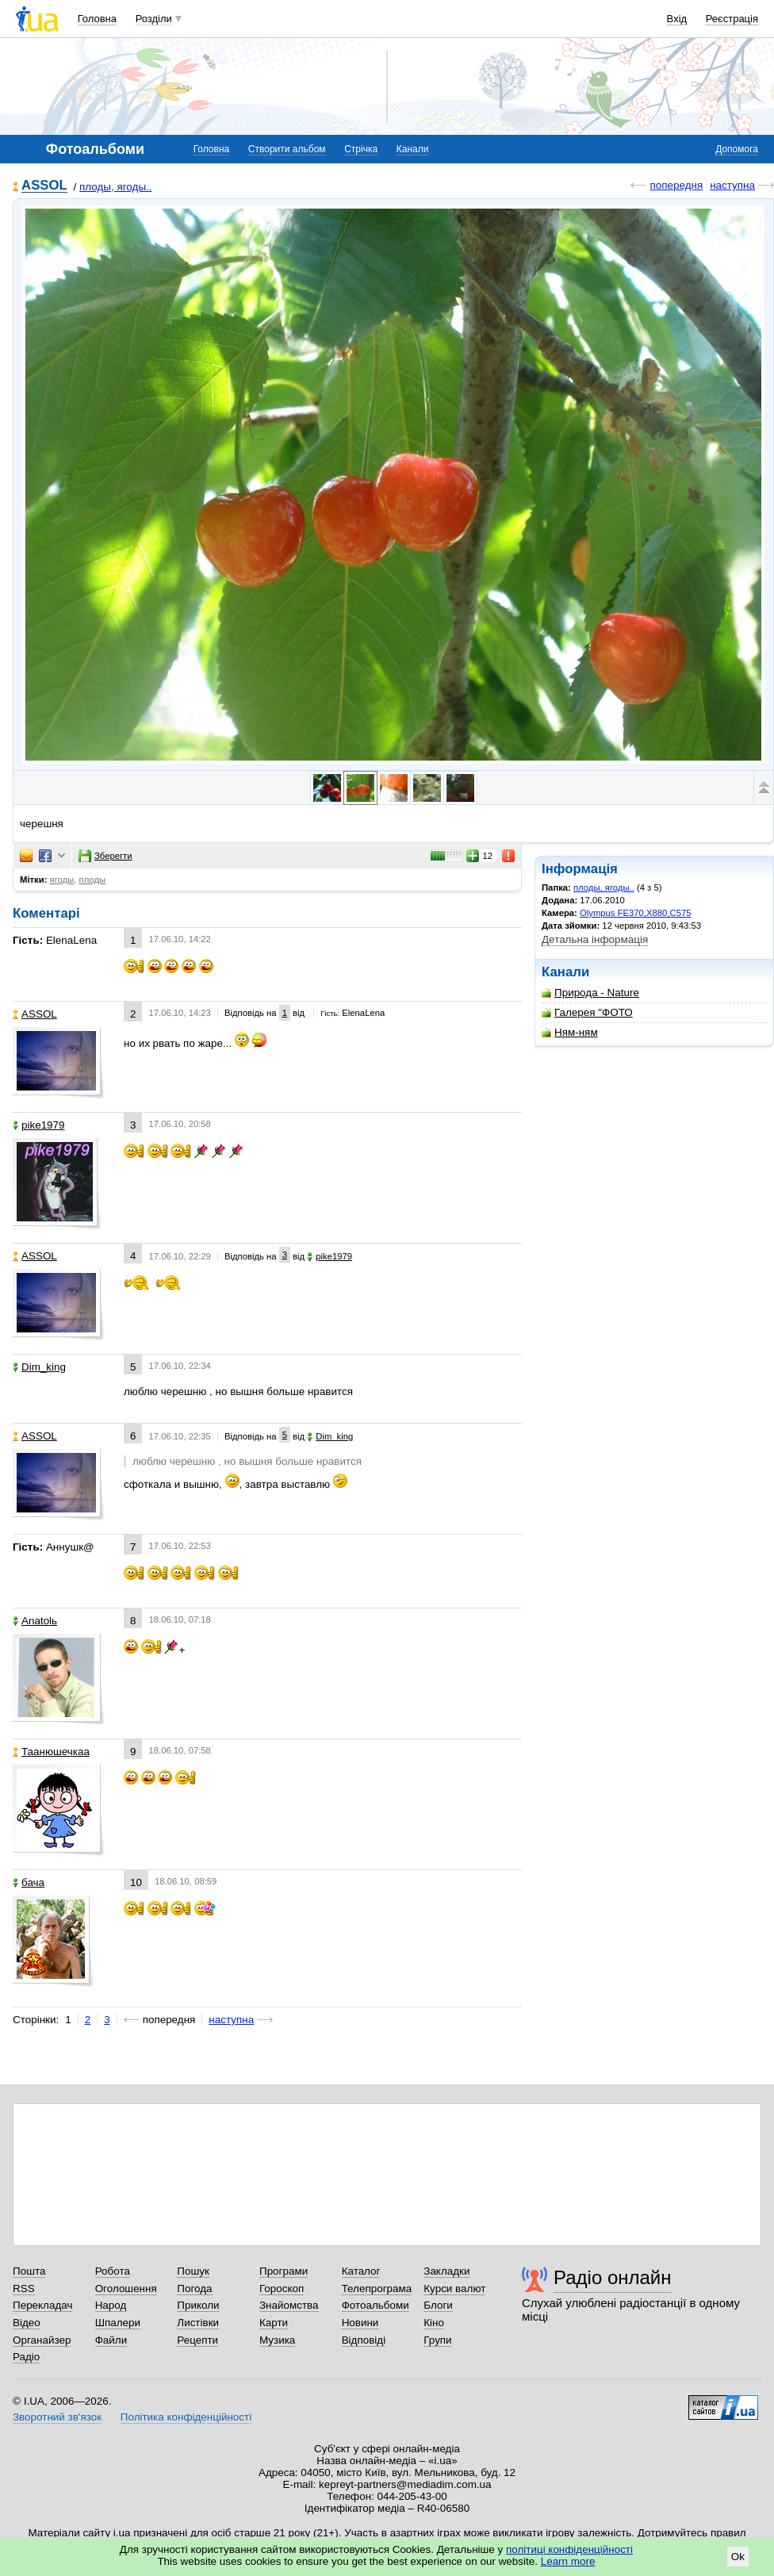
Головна (97, 19)
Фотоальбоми (375, 2305)
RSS (24, 2288)
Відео (26, 2323)
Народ (111, 2305)
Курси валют (454, 2288)
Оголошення (126, 2288)
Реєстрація (732, 19)
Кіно (433, 2323)
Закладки (446, 2271)
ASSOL (44, 186)
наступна (732, 185)
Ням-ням (570, 1032)
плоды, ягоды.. (115, 187)
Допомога (736, 149)
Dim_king (39, 1367)
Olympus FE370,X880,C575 (635, 913)
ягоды (62, 879)
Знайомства (289, 2305)
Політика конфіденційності (186, 2417)
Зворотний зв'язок (57, 2417)
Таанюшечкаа (51, 1752)
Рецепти (197, 2340)
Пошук (193, 2271)
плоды (92, 879)
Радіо (26, 2357)
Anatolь (35, 1621)
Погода (194, 2288)
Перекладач (42, 2305)
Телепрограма (377, 2288)
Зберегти (105, 855)
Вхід (677, 19)
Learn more (568, 2561)
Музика (277, 2340)
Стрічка (360, 149)
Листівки (198, 2323)
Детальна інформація (595, 939)
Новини (360, 2323)
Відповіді (364, 2340)
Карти (273, 2323)
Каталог (361, 2271)
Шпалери (117, 2323)
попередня (676, 185)
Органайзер (42, 2340)
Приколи (198, 2305)
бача (28, 1882)
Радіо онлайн (613, 2277)
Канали (413, 149)
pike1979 (39, 1125)
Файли (111, 2340)
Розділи (154, 19)
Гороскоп (281, 2288)
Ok (738, 2557)
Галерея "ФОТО (587, 1012)
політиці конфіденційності (569, 2549)
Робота (112, 2271)
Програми (283, 2271)
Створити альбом (287, 149)
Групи (437, 2340)
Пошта (29, 2271)
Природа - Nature (590, 993)
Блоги (438, 2305)
